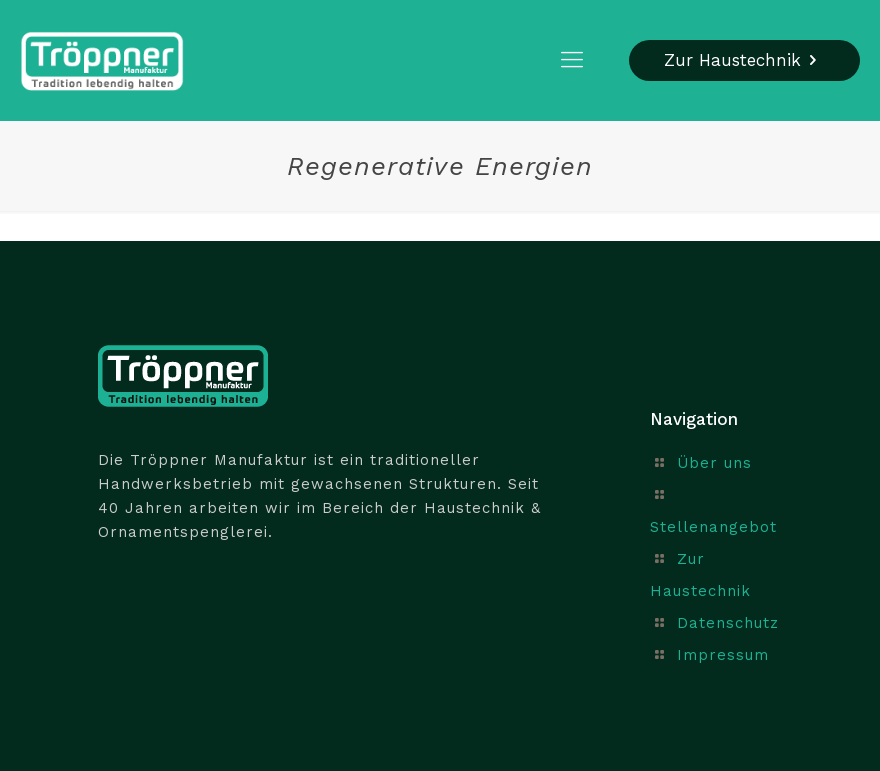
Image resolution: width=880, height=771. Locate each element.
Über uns (714, 463)
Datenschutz (728, 623)
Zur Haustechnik (744, 60)
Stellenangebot (713, 527)
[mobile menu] (572, 60)
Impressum (723, 655)
